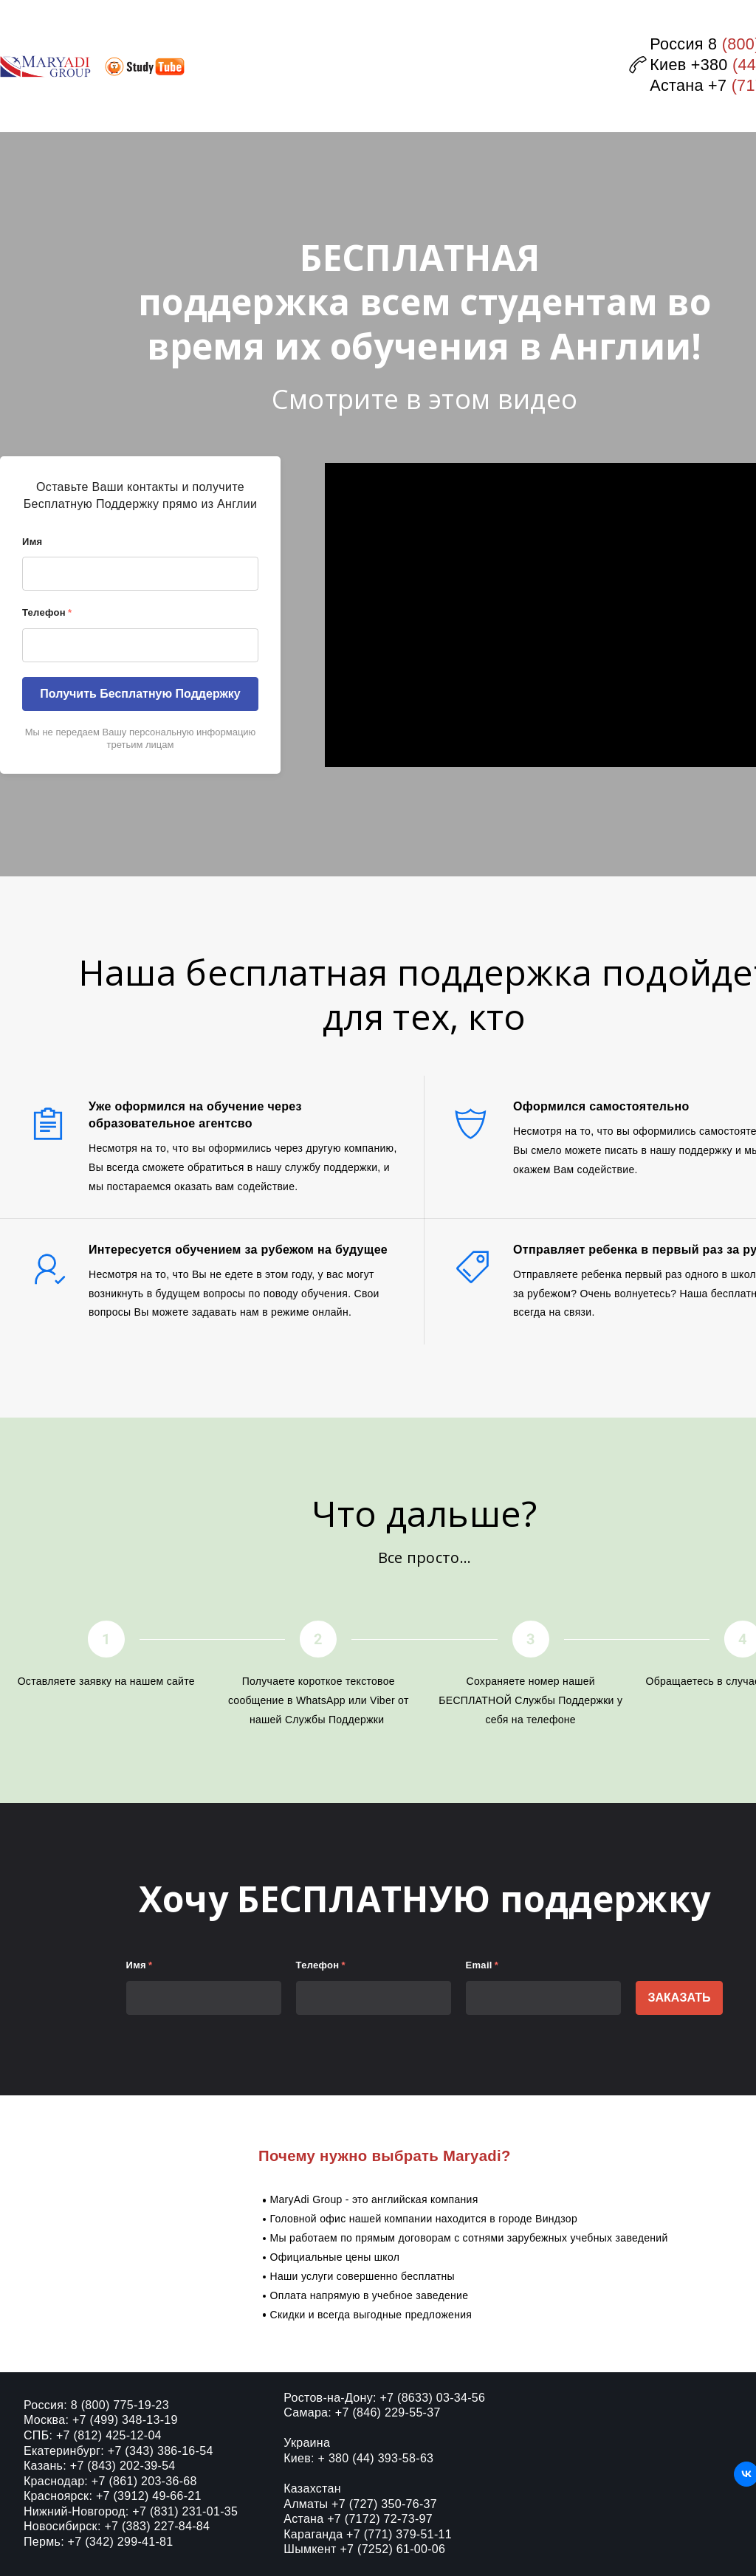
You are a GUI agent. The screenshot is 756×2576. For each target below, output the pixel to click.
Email (482, 1965)
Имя (32, 541)
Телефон (47, 612)
